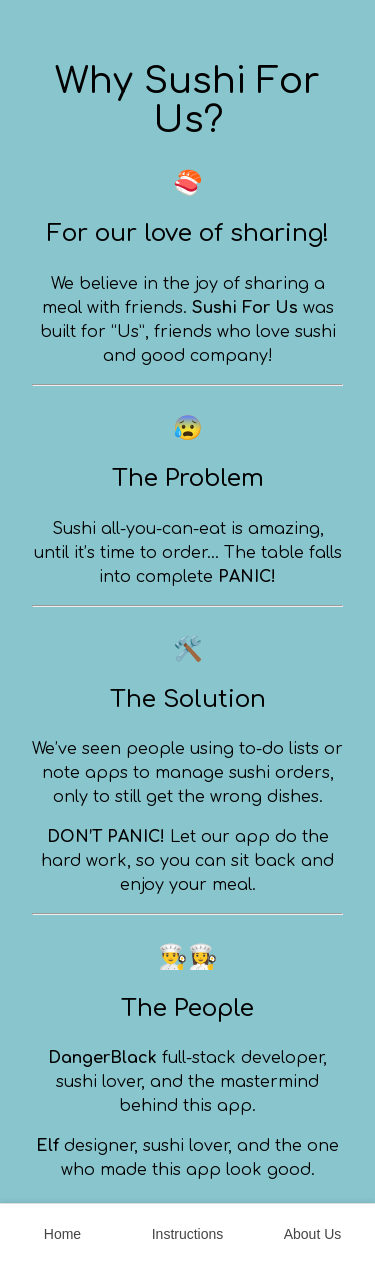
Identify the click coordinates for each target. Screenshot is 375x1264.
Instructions (188, 1234)
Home (62, 1234)
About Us (313, 1234)
